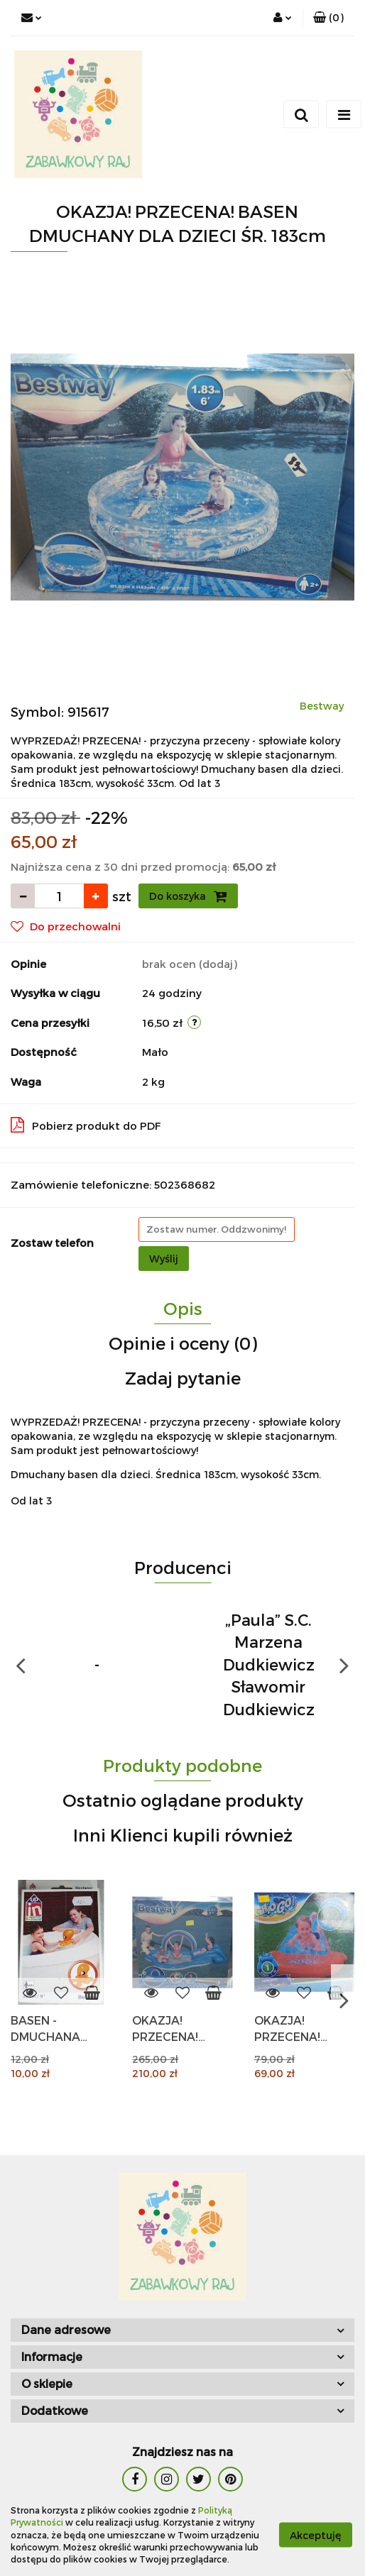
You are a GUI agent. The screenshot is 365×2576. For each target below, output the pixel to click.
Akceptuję (316, 2535)
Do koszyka (188, 896)
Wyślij (163, 1259)
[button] (328, 17)
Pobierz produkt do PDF (86, 1125)
